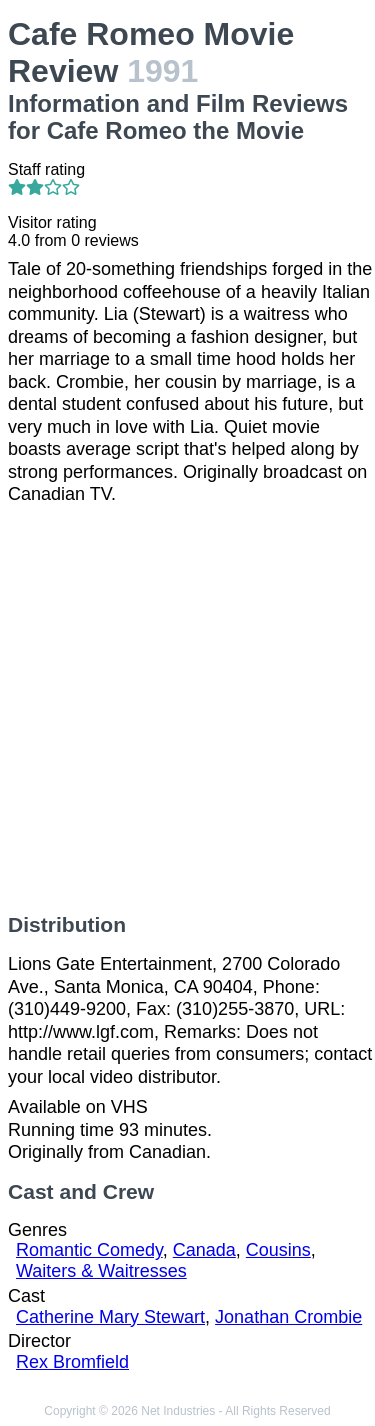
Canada (204, 1250)
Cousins (278, 1250)
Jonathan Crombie (288, 1317)
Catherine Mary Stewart (110, 1317)
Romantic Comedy (89, 1250)
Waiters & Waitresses (101, 1271)
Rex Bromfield (72, 1362)
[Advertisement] (187, 709)
